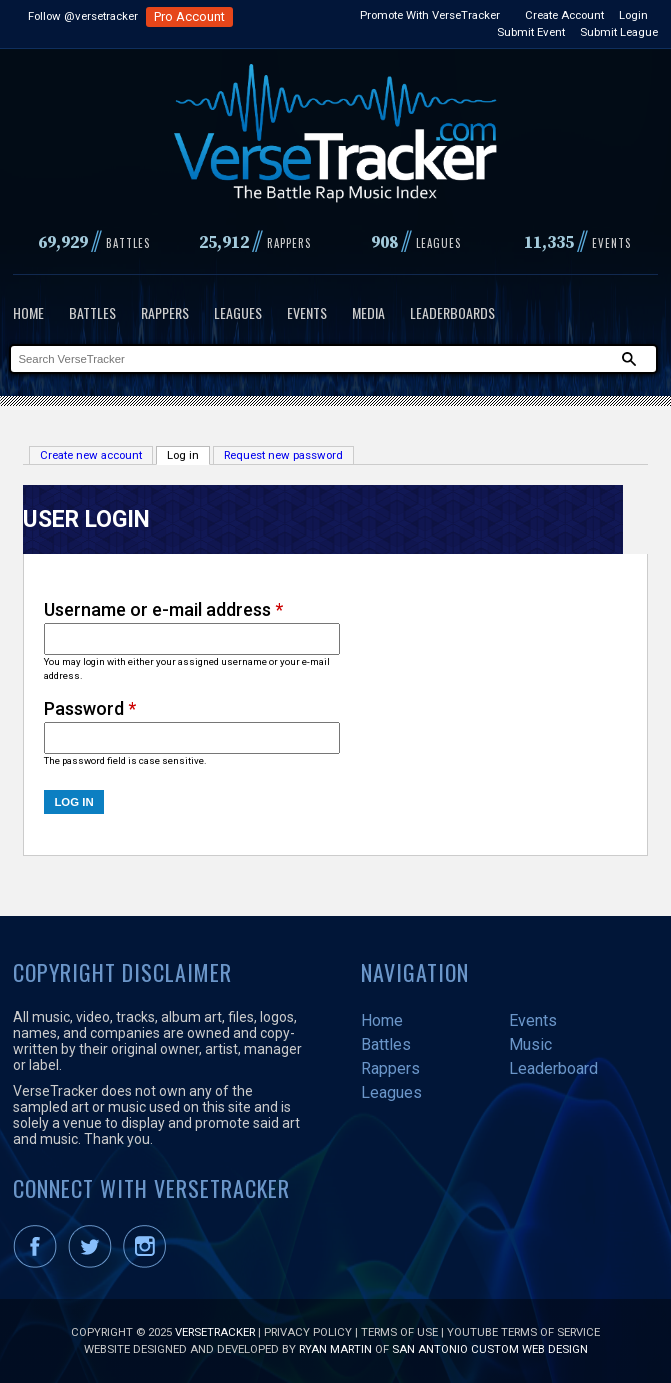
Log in (188, 454)
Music (530, 1044)
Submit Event (531, 32)
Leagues (238, 312)
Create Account (564, 15)
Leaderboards (452, 312)
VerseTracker (215, 1332)
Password (90, 708)
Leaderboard (553, 1068)
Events (307, 312)
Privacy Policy (308, 1332)
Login (633, 15)
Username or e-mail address (163, 609)
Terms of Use (399, 1332)
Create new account (91, 455)
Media (368, 312)
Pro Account (189, 16)
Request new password (283, 455)
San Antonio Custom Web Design (490, 1349)
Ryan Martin (335, 1349)
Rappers (165, 312)
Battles (92, 312)
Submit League (619, 32)
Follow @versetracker (83, 16)
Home (28, 312)
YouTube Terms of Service (523, 1332)
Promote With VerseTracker (430, 15)
